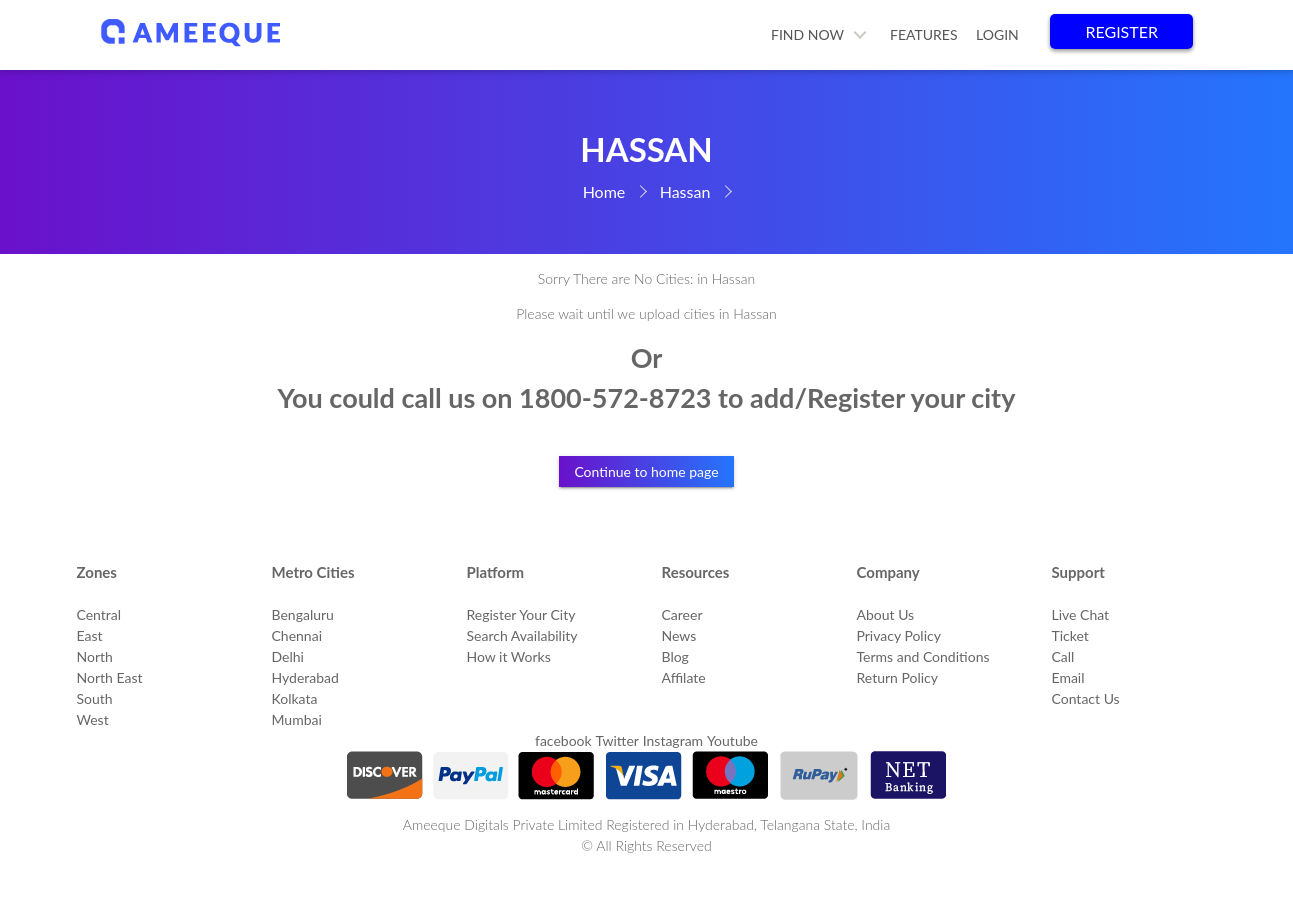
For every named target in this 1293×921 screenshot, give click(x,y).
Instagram (673, 740)
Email (1068, 677)
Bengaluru (303, 614)
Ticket (1070, 635)
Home (604, 191)
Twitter (616, 740)
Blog (675, 656)
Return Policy (898, 677)
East (90, 635)
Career (682, 614)
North (95, 656)
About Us (886, 614)
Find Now (807, 34)
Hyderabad (305, 677)
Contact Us (1086, 698)
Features (924, 34)
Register (1121, 31)
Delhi (288, 656)
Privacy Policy (899, 635)
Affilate (684, 677)
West (93, 719)
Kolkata (295, 698)
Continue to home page (646, 471)
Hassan (685, 191)
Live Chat (1081, 614)
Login (997, 34)
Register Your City (521, 614)
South (95, 698)
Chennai (297, 635)
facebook (563, 740)
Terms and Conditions (923, 656)
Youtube (732, 740)
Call (1063, 656)
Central (99, 614)
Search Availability (522, 635)
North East (110, 677)
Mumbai (297, 719)
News (679, 635)
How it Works (509, 656)
